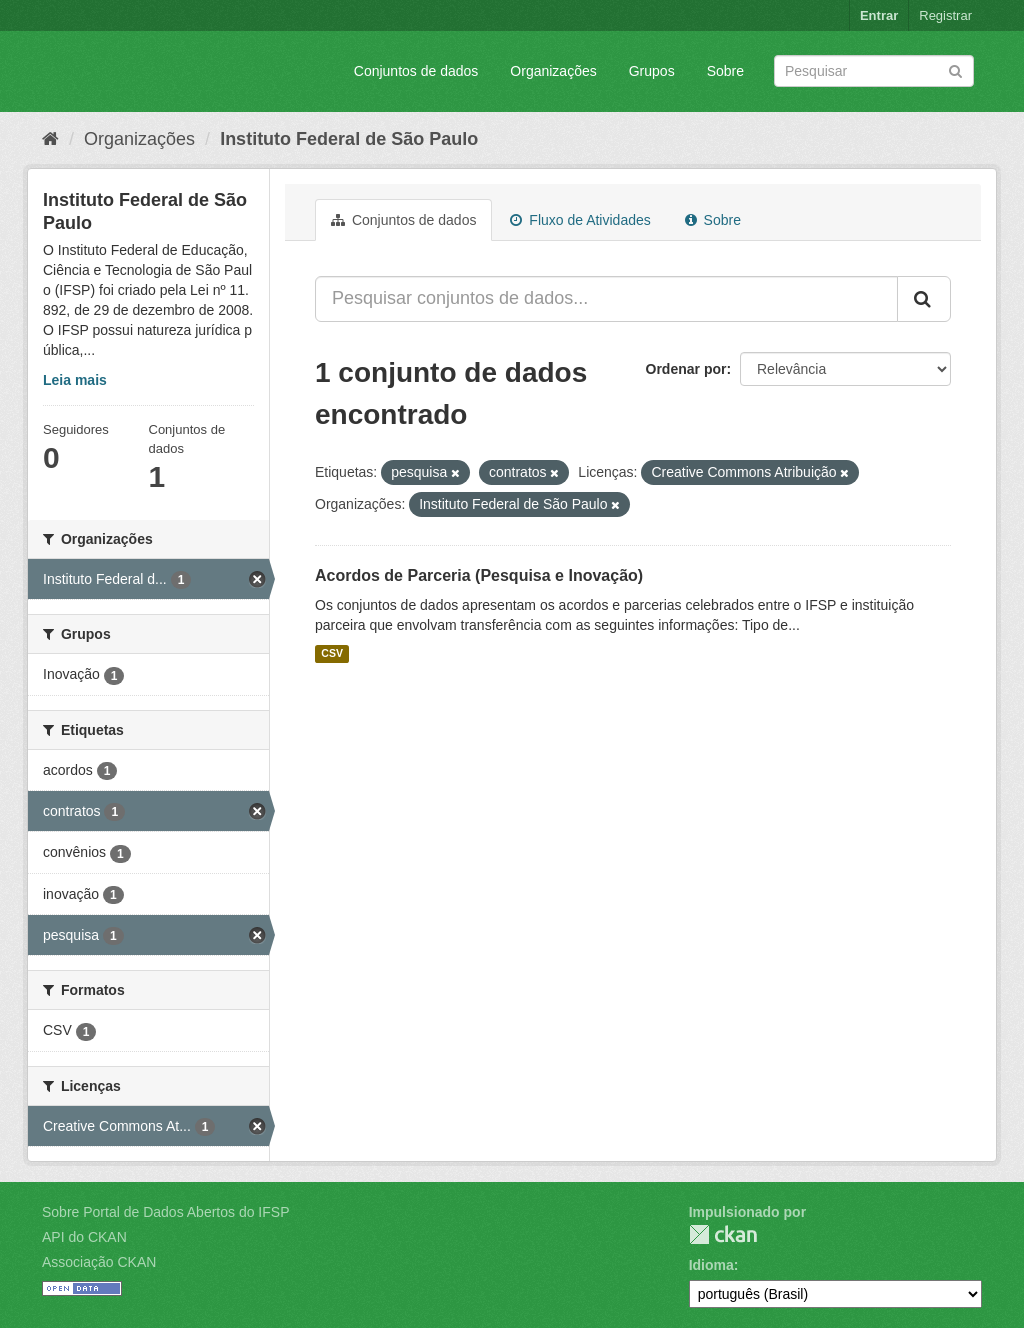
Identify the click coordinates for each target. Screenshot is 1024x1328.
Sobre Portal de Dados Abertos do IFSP (165, 1212)
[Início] (50, 139)
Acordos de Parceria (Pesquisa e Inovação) (479, 575)
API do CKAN (84, 1237)
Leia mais (75, 380)
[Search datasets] (874, 71)
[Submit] (955, 69)
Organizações (553, 71)
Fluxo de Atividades (580, 220)
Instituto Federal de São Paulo (349, 139)
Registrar (945, 15)
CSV (332, 654)
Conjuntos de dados (416, 71)
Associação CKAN (99, 1262)
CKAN (723, 1234)
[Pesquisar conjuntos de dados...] (606, 299)
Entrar (879, 15)
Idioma (711, 1265)
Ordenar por (686, 369)
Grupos (652, 71)
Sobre (725, 71)
